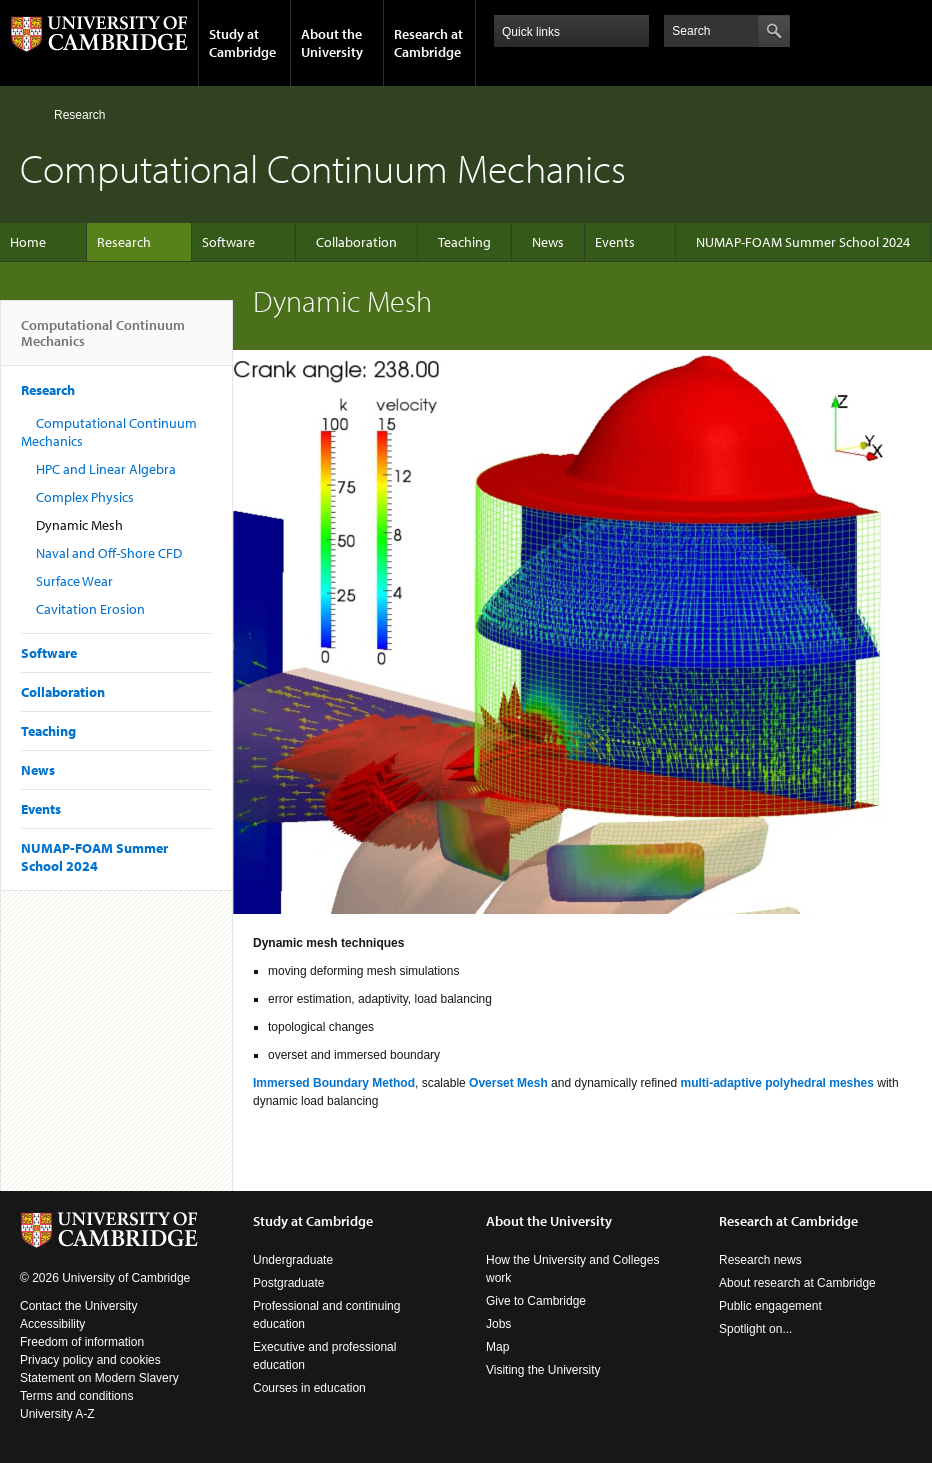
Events (615, 242)
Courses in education (309, 1388)
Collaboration (356, 242)
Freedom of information (82, 1342)
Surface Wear (74, 581)
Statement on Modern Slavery (99, 1378)
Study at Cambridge (242, 43)
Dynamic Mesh (79, 525)
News (548, 242)
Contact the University (78, 1306)
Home (28, 114)
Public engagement (770, 1306)
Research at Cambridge (428, 43)
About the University (332, 43)
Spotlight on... (755, 1329)
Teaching (464, 242)
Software (228, 242)
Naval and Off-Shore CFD (109, 553)
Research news (760, 1260)
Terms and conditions (76, 1396)
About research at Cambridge (797, 1283)
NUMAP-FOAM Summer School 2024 (803, 242)
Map (497, 1347)
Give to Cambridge (536, 1301)
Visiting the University (543, 1370)
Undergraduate (293, 1260)
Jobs (498, 1324)
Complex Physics (85, 497)
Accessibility (52, 1324)
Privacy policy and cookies (90, 1360)
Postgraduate (288, 1283)
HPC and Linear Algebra (106, 469)
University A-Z (57, 1414)
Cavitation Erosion (90, 609)
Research (79, 115)
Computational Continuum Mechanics (103, 341)
